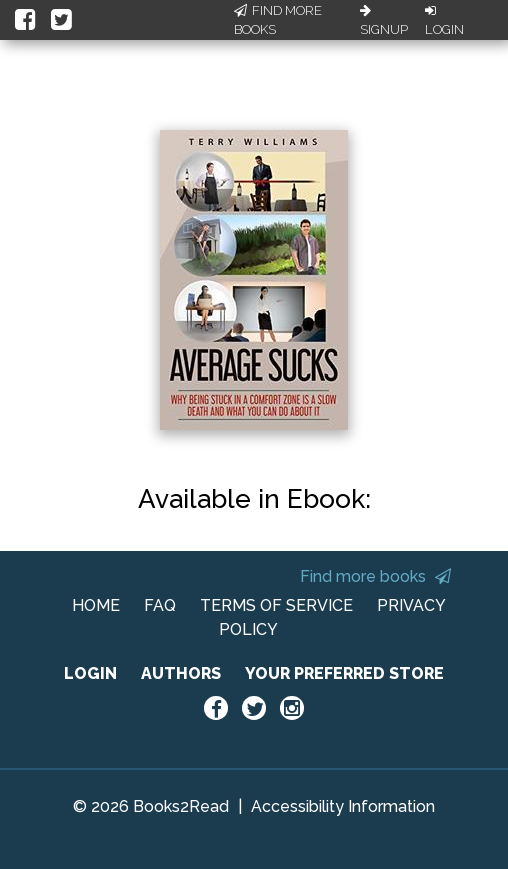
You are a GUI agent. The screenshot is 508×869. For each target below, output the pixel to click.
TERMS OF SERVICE (276, 605)
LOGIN (90, 673)
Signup (384, 21)
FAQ (160, 605)
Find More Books (278, 20)
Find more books (375, 576)
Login (444, 21)
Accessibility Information (343, 806)
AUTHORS (181, 673)
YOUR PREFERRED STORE (344, 673)
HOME (96, 605)
